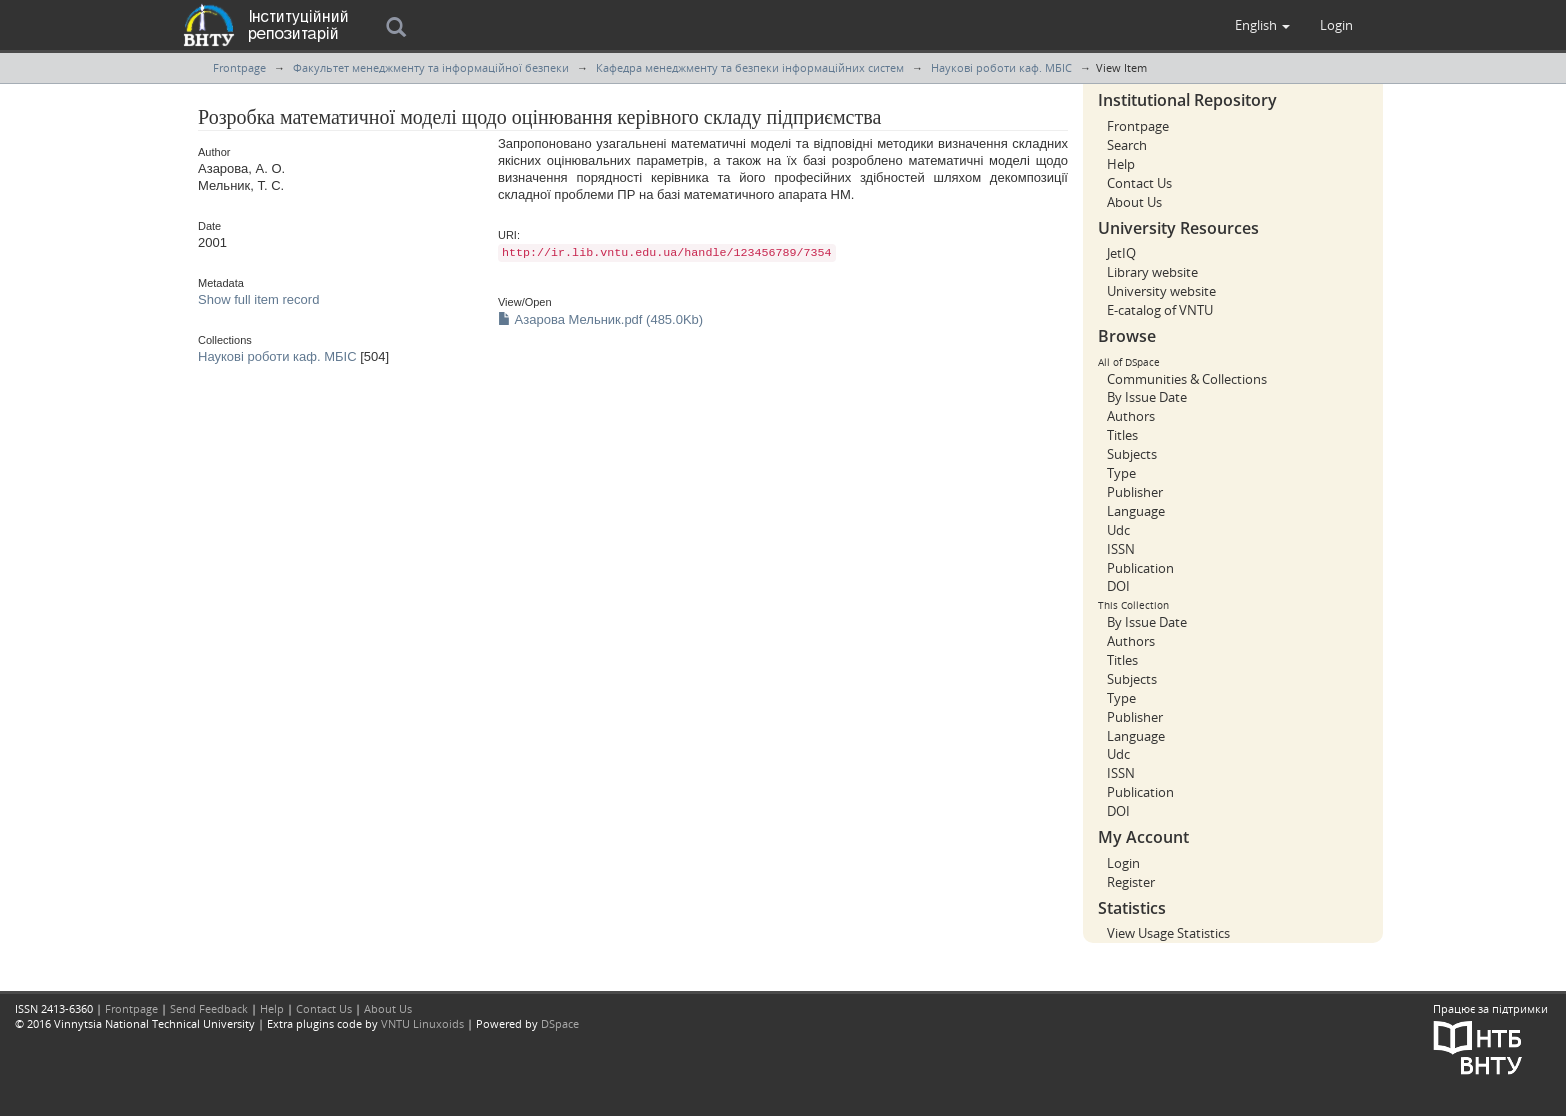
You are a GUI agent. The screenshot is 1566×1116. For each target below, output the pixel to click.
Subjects (1132, 454)
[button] (1262, 25)
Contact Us (1139, 183)
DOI (1118, 586)
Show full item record (258, 299)
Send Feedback (209, 1008)
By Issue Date (1147, 397)
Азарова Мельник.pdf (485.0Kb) (600, 319)
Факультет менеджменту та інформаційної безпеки (431, 67)
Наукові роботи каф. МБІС (1001, 67)
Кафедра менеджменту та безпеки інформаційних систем (750, 67)
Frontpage (239, 67)
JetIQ (1121, 253)
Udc (1118, 530)
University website (1161, 291)
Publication (1140, 568)
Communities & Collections (1187, 379)
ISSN (1121, 549)
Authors (1131, 416)
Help (1121, 164)
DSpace (560, 1023)
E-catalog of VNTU (1160, 310)
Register (1131, 882)
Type (1121, 473)
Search (1127, 145)
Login (1123, 863)
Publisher (1135, 492)
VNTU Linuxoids (422, 1023)
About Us (1134, 202)
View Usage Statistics (1168, 933)
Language (1136, 511)
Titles (1122, 435)
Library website (1152, 272)
